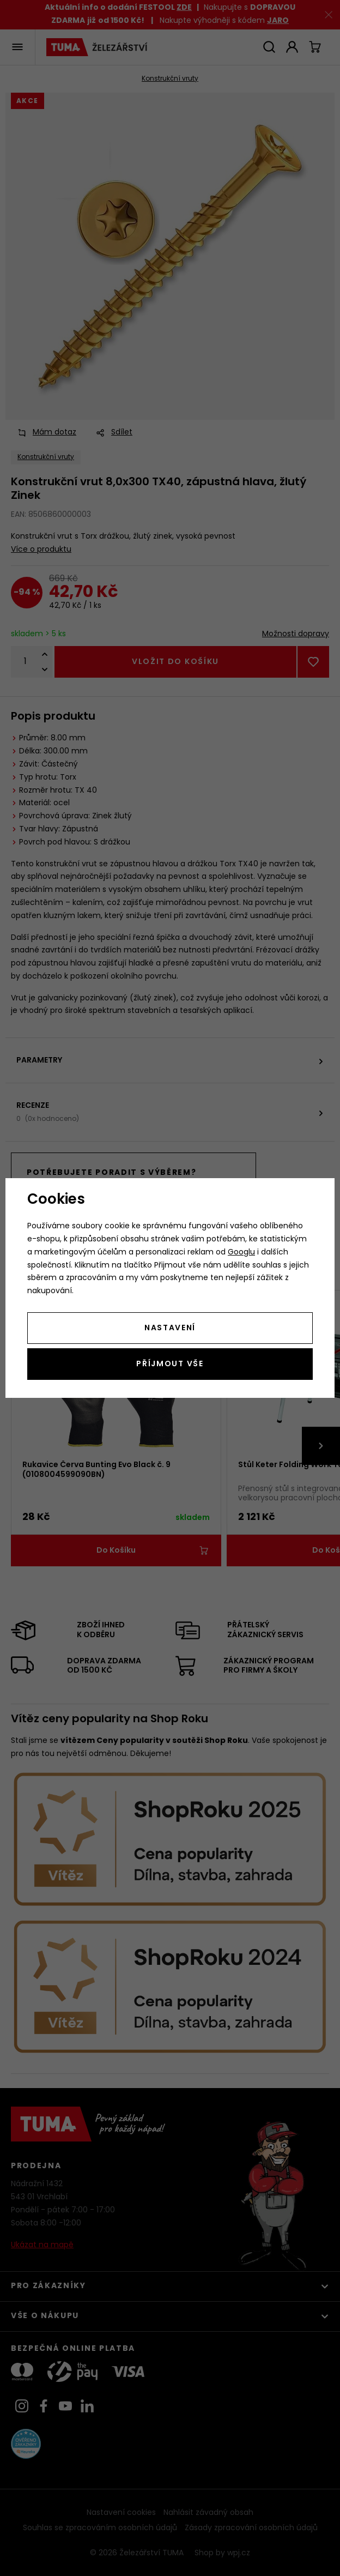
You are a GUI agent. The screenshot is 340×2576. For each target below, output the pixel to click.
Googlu (241, 1252)
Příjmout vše (169, 1364)
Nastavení (170, 1328)
